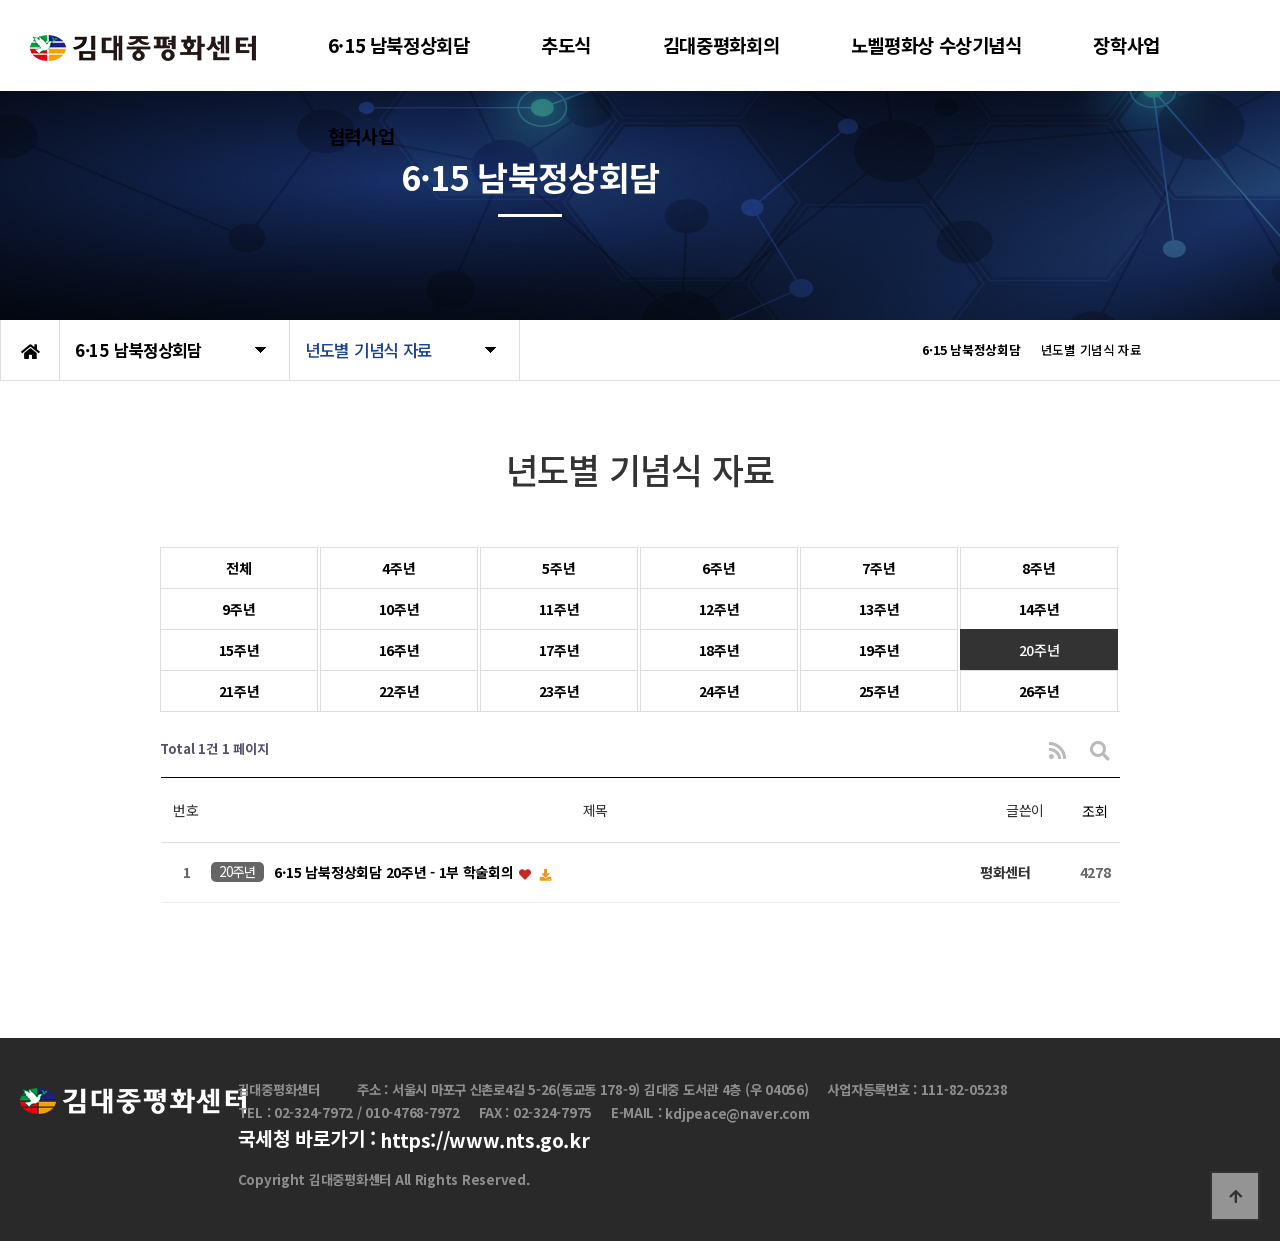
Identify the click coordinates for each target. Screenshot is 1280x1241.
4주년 (398, 568)
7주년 (878, 568)
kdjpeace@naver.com (737, 1113)
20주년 (1039, 650)
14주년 (1039, 609)
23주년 (559, 691)
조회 (1094, 811)
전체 (238, 568)
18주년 (719, 650)
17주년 (559, 650)
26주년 (1039, 691)
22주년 (399, 691)
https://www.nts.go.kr (484, 1141)
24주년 (719, 691)
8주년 (1038, 568)
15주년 (239, 650)
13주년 (879, 609)
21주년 (239, 691)
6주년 (718, 568)
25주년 (879, 691)
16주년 (399, 650)
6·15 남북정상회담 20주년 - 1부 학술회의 (395, 873)
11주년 (559, 609)
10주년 (399, 609)
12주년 (719, 609)
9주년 (238, 609)
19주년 (879, 650)
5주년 (558, 568)
